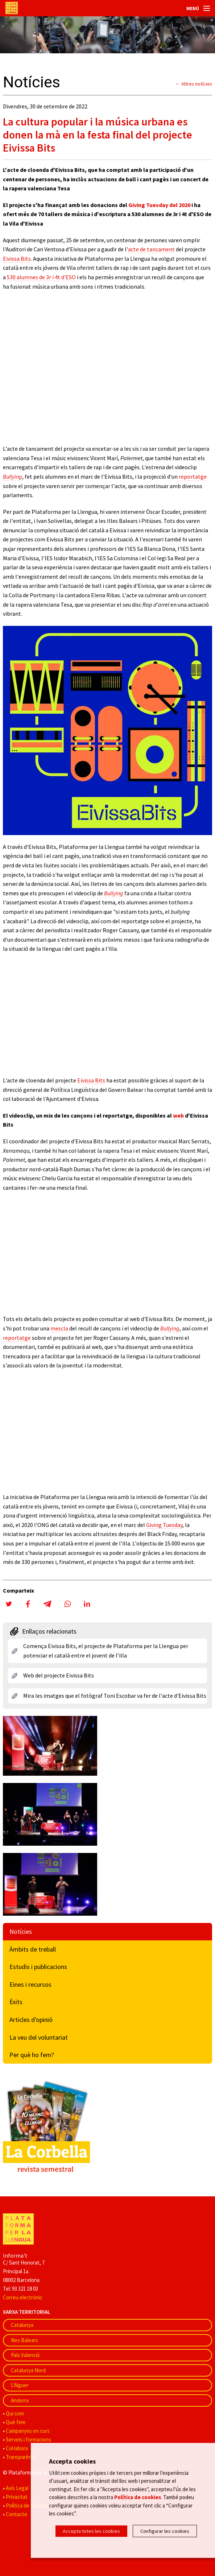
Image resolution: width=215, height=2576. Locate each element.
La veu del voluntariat (38, 2037)
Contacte (16, 2514)
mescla (59, 1328)
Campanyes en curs (28, 2430)
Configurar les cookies (164, 2531)
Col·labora (17, 2448)
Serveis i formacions (28, 2439)
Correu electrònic (22, 2297)
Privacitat (17, 2496)
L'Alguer (20, 2385)
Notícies (20, 1931)
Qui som (15, 2413)
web (178, 1115)
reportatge (193, 476)
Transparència (22, 2456)
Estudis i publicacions (38, 1966)
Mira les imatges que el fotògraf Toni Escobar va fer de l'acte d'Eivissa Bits (114, 1695)
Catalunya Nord (28, 2370)
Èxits (15, 2002)
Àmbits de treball (32, 1949)
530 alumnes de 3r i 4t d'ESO (41, 277)
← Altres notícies (193, 83)
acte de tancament (151, 249)
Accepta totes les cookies (91, 2531)
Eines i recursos (30, 1984)
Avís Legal (17, 2488)
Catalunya (22, 2324)
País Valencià (25, 2355)
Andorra (20, 2400)
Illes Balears (24, 2340)
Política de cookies (27, 2505)
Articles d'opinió (31, 2019)
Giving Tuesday (164, 1524)
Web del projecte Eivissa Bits (58, 1675)
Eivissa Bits (17, 258)
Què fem (15, 2422)
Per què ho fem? (31, 2055)
